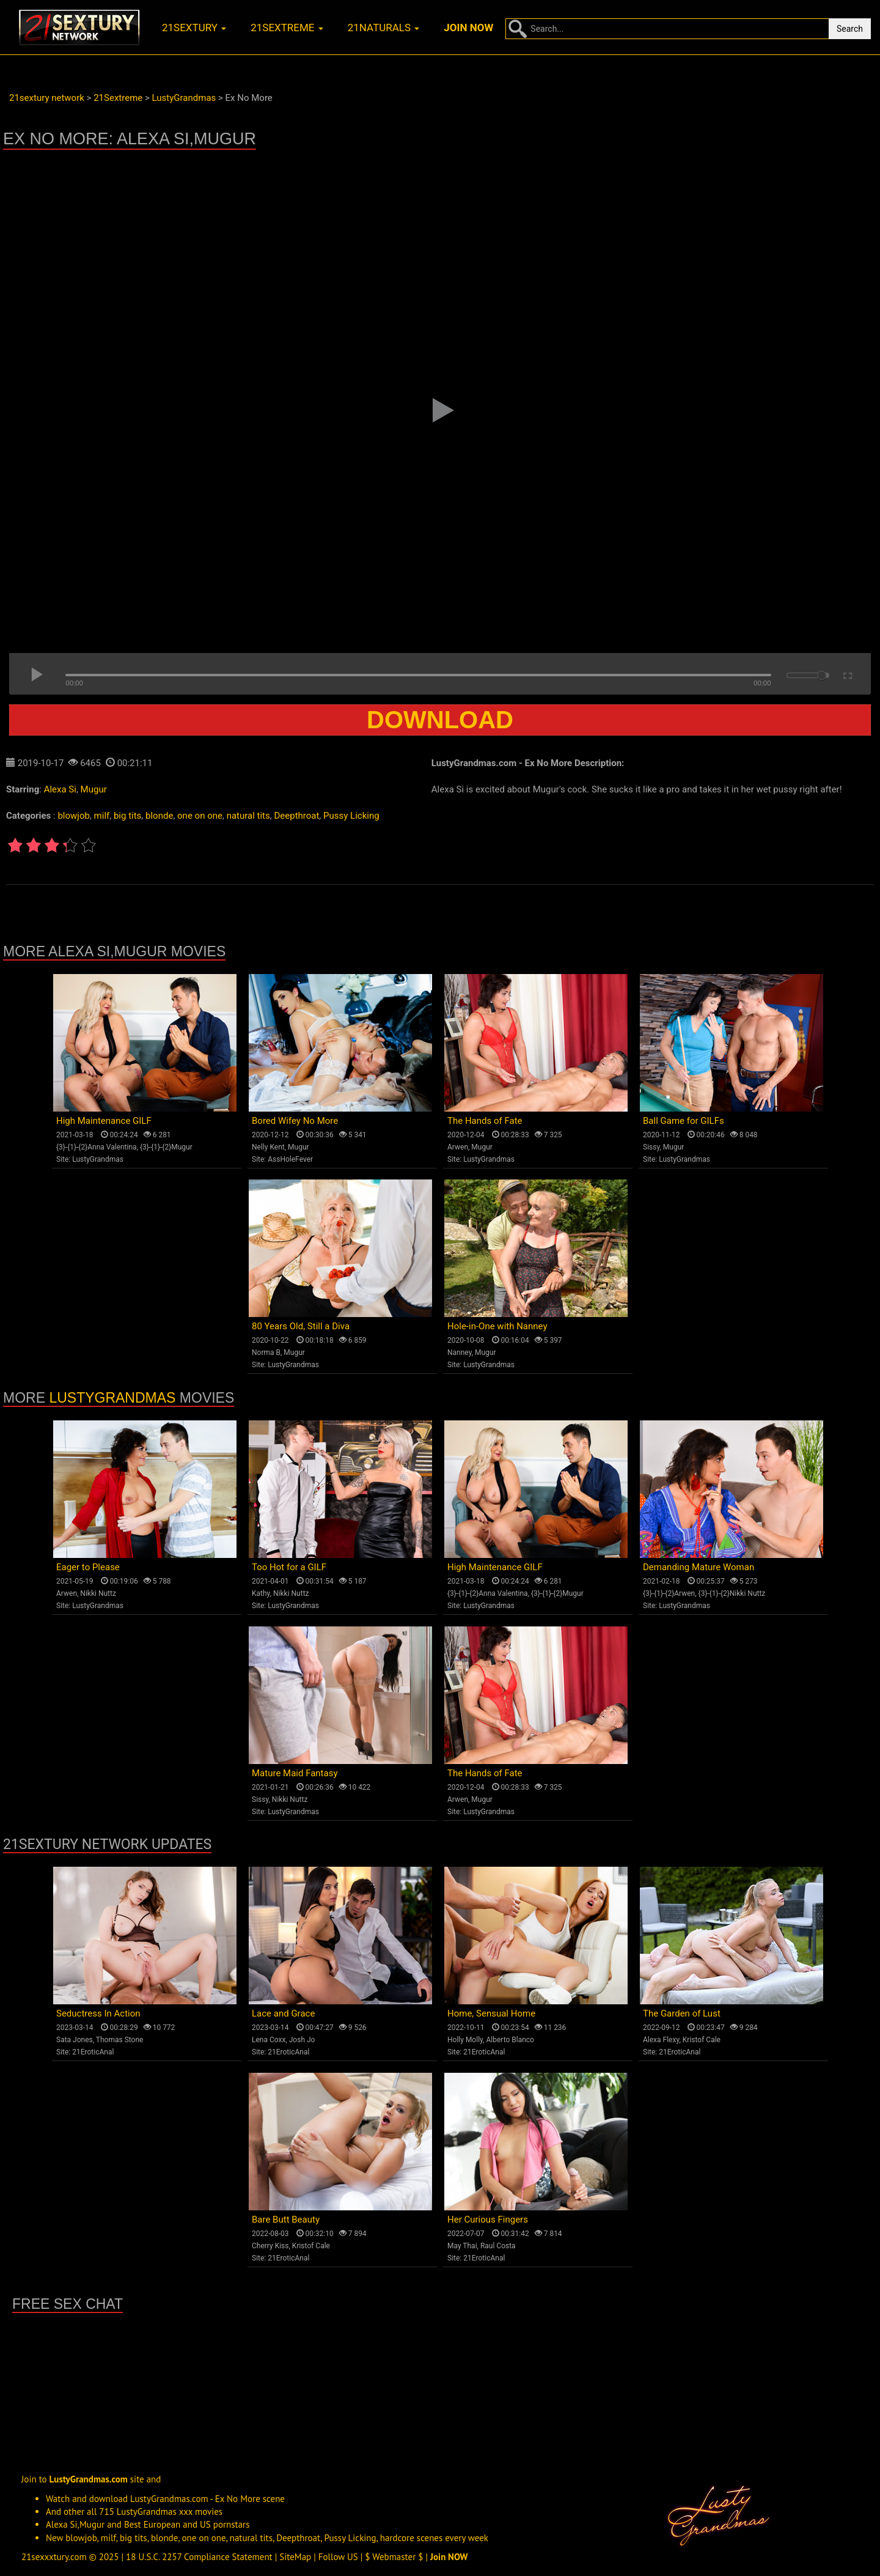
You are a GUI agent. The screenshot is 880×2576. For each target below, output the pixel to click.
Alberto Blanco (510, 2039)
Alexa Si (60, 789)
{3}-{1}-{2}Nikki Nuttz (732, 1593)
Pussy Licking (351, 815)
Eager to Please (88, 1567)
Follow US (338, 2557)
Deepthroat (296, 815)
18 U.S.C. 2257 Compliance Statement (199, 2557)
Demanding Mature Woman (698, 1567)
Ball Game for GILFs (683, 1120)
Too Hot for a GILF (289, 1567)
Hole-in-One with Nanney (497, 1326)
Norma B (266, 1352)
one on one (199, 815)
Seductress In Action (98, 2013)
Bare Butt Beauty (286, 2219)
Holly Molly (465, 2039)
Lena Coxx (268, 2039)
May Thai (462, 2246)
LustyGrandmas (97, 1159)
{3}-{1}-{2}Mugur (166, 1147)
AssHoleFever (290, 1159)
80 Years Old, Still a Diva (301, 1326)
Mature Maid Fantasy (295, 1773)
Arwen (457, 1147)
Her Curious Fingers (487, 2219)
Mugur (94, 789)
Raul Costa (498, 2246)
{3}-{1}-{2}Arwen (669, 1593)
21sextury (194, 27)
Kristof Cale (702, 2039)
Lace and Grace (283, 2013)
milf (102, 815)
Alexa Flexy (661, 2039)
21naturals (384, 27)
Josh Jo (302, 2039)
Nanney (459, 1352)
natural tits (248, 815)
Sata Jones (74, 2039)
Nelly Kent (268, 1147)
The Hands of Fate (484, 1120)
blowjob (73, 815)
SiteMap (295, 2557)
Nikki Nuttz (98, 1593)
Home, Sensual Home (491, 2013)
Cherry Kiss (270, 2246)
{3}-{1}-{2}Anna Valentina (96, 1147)
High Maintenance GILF (104, 1120)
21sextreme (287, 27)
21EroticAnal (93, 2052)
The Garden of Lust (682, 2013)
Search (850, 29)
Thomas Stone (120, 2039)
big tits (127, 815)
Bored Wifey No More (295, 1120)
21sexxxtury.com (54, 2557)
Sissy (651, 1147)
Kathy (261, 1593)
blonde (159, 815)
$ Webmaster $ (394, 2557)
